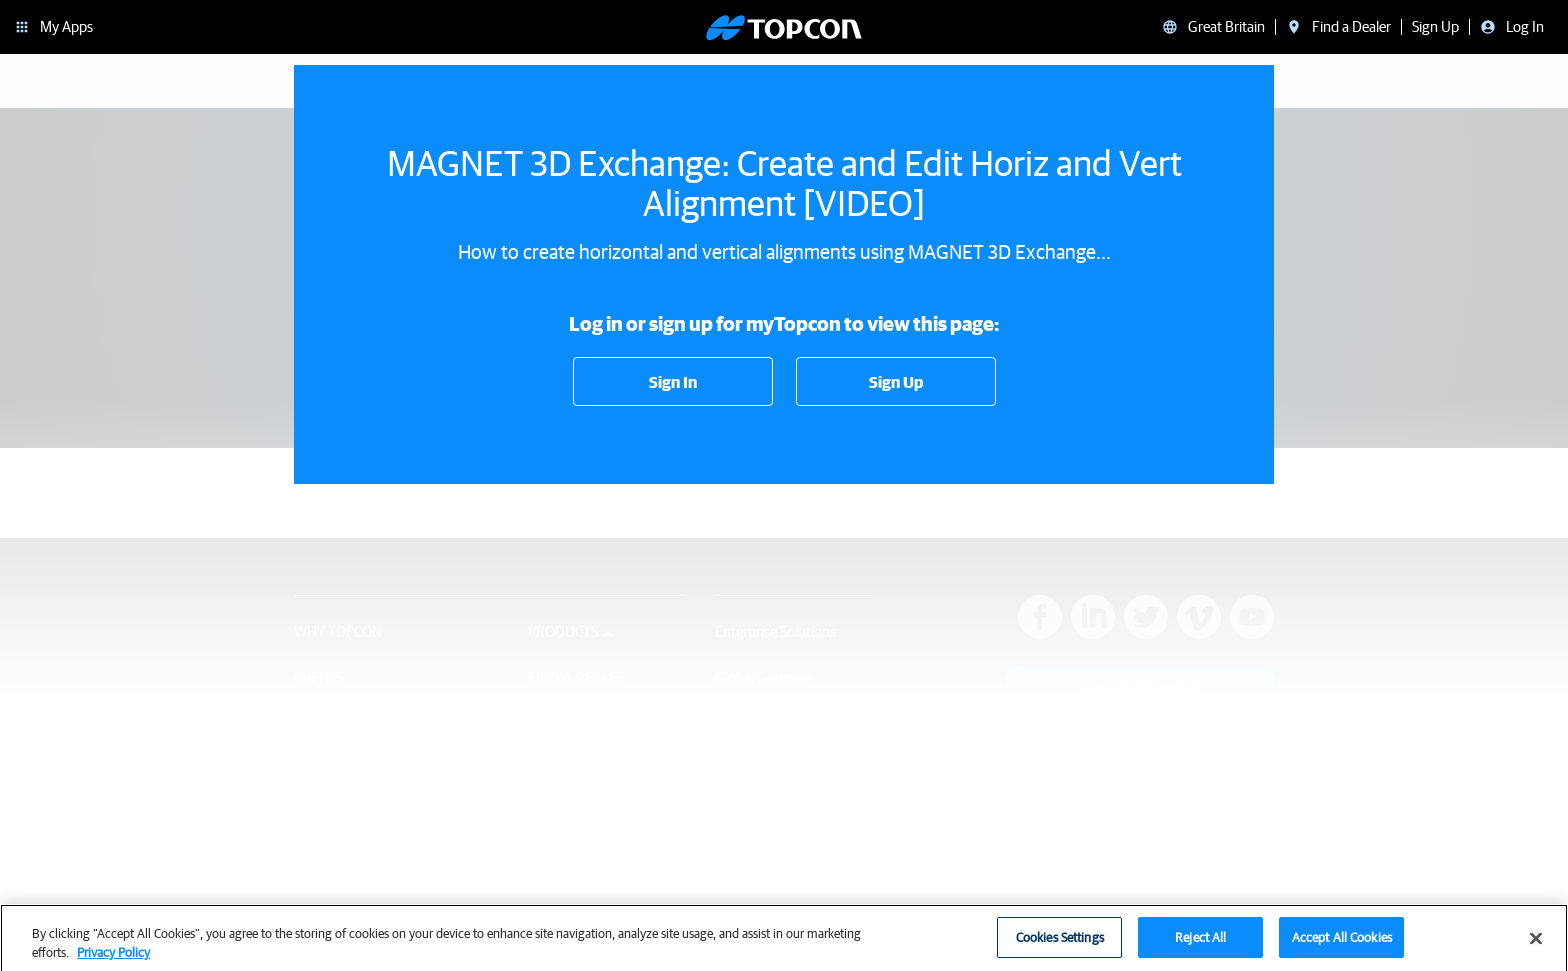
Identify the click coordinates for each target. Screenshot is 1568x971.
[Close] (1536, 945)
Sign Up (896, 382)
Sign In (673, 382)
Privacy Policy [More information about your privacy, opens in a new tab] (113, 959)
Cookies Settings (1060, 944)
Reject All (1200, 944)
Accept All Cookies (1342, 944)
